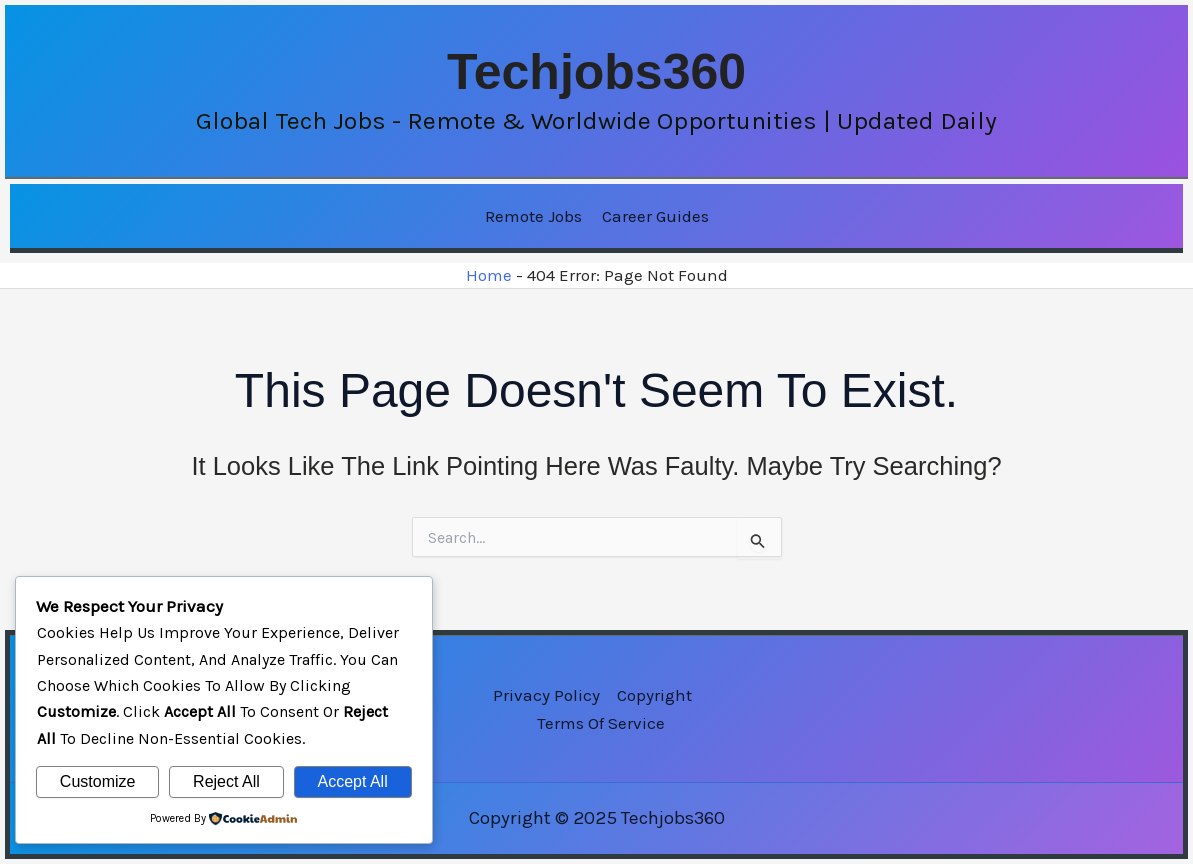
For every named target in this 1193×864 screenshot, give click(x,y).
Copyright (654, 695)
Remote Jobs (533, 216)
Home (489, 275)
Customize (98, 781)
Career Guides (655, 216)
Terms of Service (601, 723)
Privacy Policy (546, 695)
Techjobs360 (596, 72)
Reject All (226, 781)
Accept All (352, 781)
